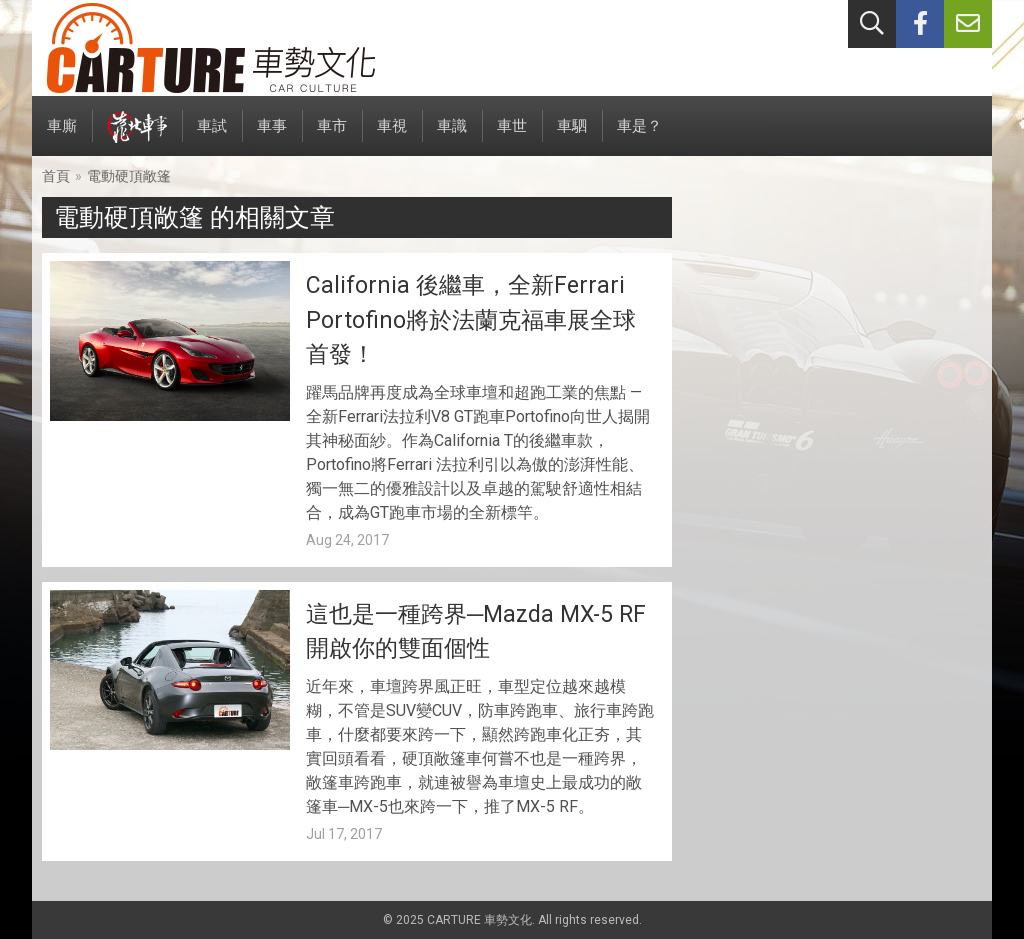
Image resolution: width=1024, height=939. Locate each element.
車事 (272, 136)
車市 (332, 136)
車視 (392, 136)
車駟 (572, 136)
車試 (212, 136)
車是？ (639, 136)
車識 (452, 136)
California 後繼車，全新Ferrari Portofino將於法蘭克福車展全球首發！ (471, 320)
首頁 (56, 176)
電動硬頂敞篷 (129, 176)
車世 (512, 136)
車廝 (62, 136)
